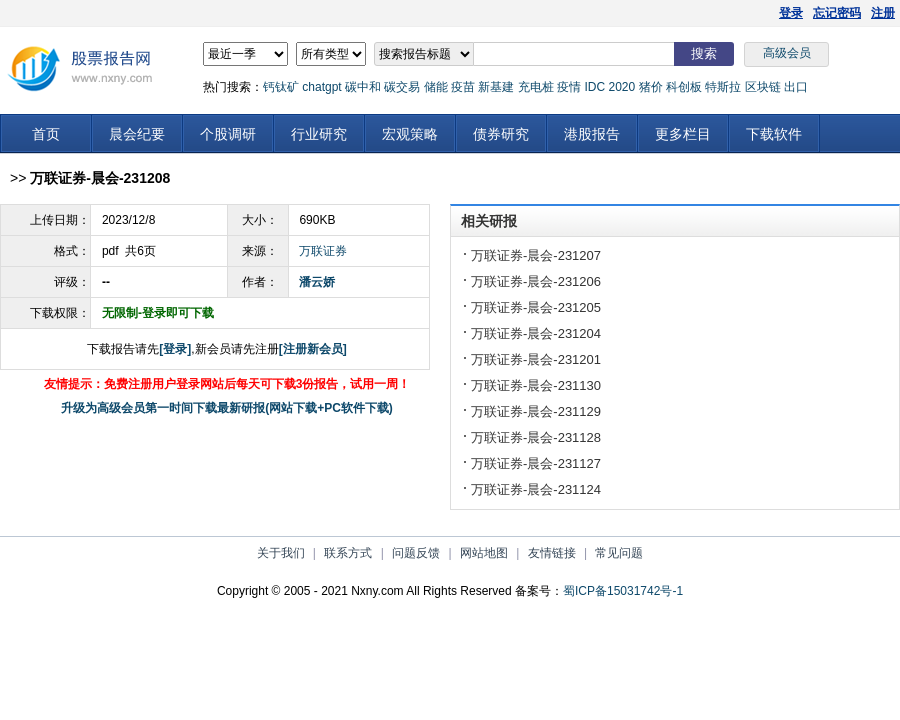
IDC (594, 87)
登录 (791, 13)
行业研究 (319, 134)
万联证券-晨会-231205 (536, 307)
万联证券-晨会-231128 (536, 437)
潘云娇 (317, 282)
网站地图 (484, 553)
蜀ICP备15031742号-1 (623, 591)
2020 (621, 87)
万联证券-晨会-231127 (536, 463)
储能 (436, 87)
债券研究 (501, 134)
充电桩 (536, 87)
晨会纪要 (137, 134)
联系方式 (348, 553)
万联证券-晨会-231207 (536, 255)
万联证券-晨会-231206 (536, 281)
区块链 (763, 87)
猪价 (651, 87)
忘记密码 (837, 13)
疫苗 (463, 87)
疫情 (569, 87)
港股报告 (592, 134)
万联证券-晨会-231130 (536, 385)
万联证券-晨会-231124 (536, 489)
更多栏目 (683, 134)
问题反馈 (416, 553)
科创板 (684, 87)
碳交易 (402, 87)
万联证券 (323, 251)
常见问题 (619, 553)
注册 (883, 13)
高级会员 (787, 53)
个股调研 (228, 134)
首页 (46, 134)
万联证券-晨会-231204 (536, 333)
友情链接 (552, 553)
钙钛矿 (281, 87)
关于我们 (281, 553)
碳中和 (363, 87)
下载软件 (774, 134)
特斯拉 (723, 87)
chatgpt (321, 87)
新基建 (496, 87)
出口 (796, 87)
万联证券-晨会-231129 (536, 411)
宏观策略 (410, 134)
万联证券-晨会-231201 (536, 359)
